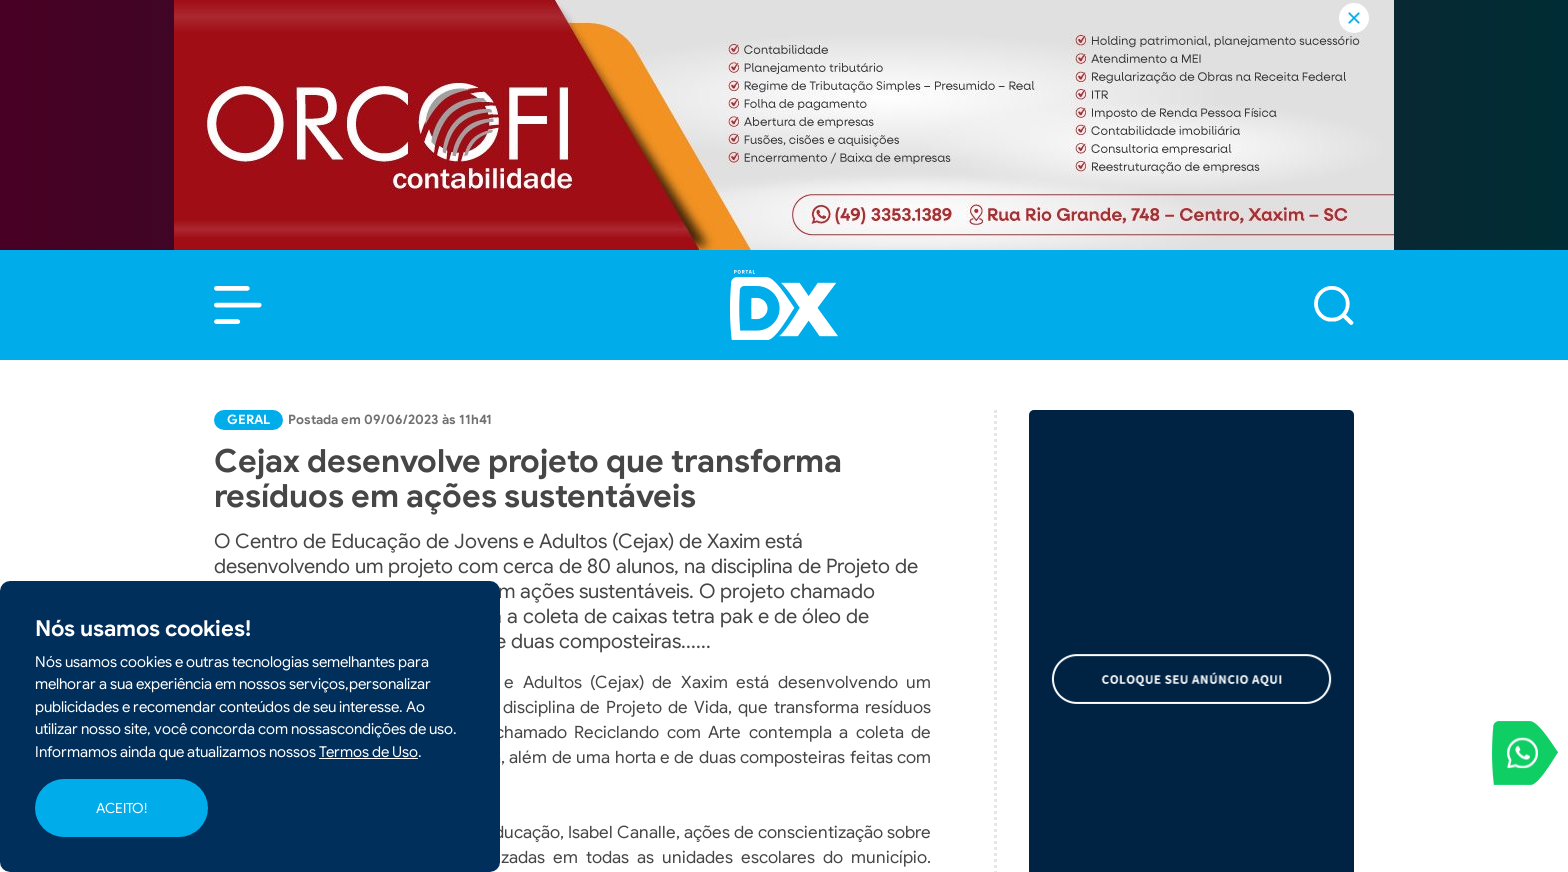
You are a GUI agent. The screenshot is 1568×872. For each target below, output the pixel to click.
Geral (248, 419)
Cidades (1190, 697)
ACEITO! (121, 808)
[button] (238, 305)
